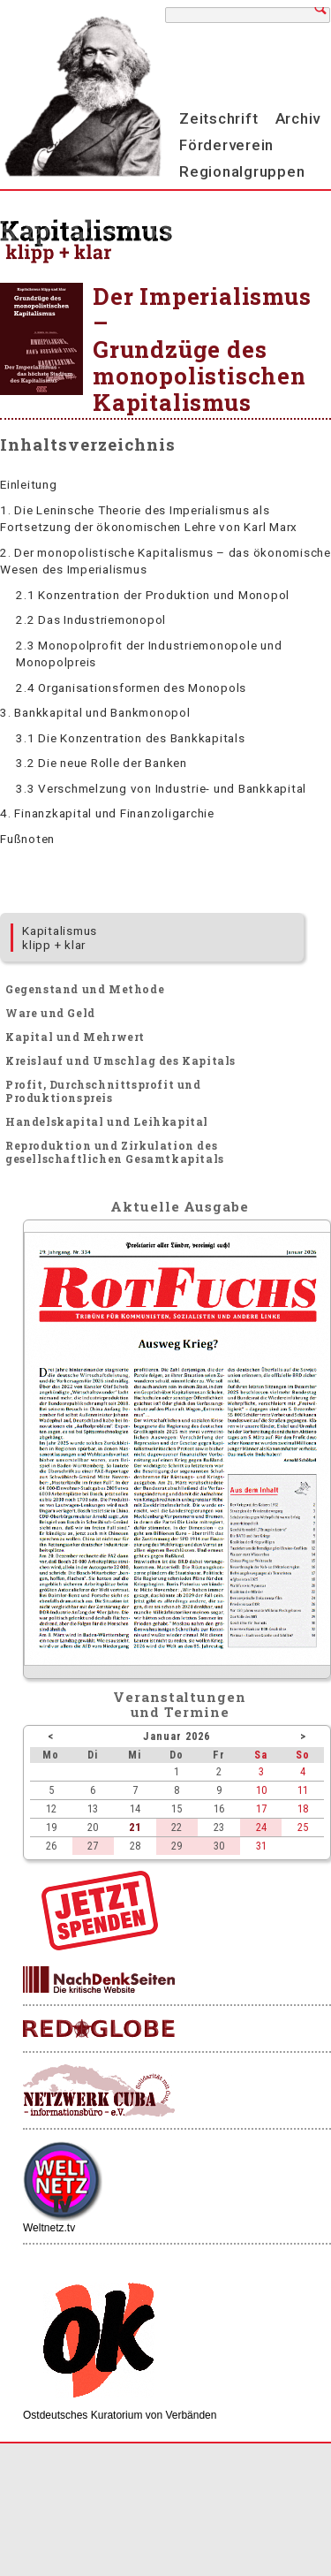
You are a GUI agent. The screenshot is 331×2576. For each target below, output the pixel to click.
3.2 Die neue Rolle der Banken (101, 763)
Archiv (298, 118)
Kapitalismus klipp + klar (59, 937)
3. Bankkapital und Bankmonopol (95, 712)
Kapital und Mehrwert (75, 1037)
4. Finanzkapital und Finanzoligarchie (107, 813)
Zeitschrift (218, 118)
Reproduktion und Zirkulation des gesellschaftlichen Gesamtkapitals (114, 1152)
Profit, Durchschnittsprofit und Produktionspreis (103, 1091)
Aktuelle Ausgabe (179, 1206)
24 (261, 1827)
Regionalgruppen (242, 171)
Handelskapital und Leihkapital (106, 1121)
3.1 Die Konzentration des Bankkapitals (130, 738)
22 (176, 1827)
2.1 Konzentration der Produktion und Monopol (153, 595)
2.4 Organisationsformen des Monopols (131, 687)
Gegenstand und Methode (84, 989)
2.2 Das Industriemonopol (91, 619)
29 (176, 1845)
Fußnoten (27, 839)
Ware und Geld (50, 1013)
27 (92, 1845)
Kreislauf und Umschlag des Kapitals (120, 1060)
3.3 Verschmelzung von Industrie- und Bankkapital (161, 788)
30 (219, 1845)
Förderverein (226, 145)
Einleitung (28, 484)
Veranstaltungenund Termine (179, 1704)
